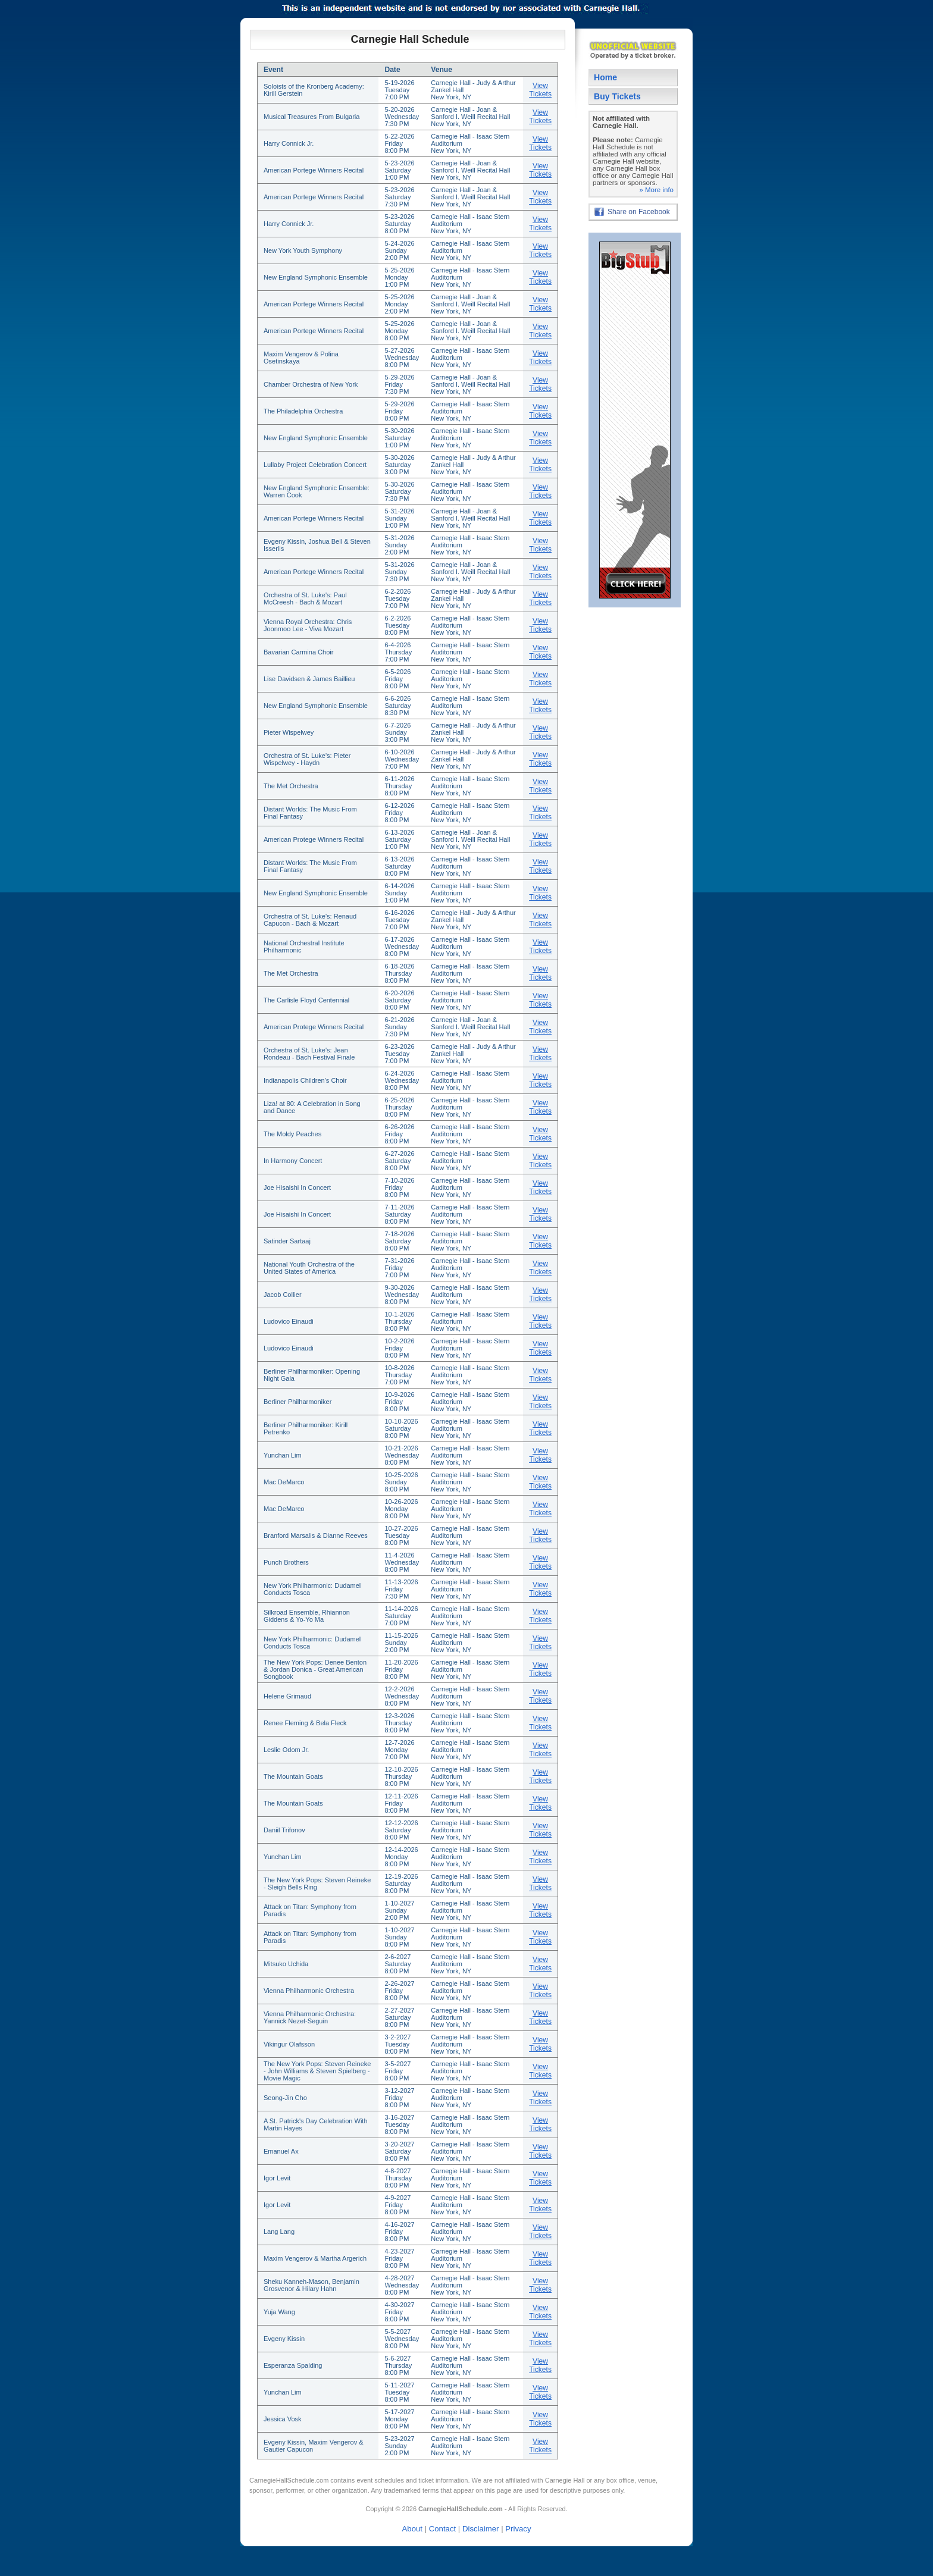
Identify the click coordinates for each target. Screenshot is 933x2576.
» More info (656, 189)
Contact (442, 2528)
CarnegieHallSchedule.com (288, 2480)
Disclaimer (480, 2528)
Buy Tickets (617, 96)
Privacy (518, 2528)
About (412, 2528)
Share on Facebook (639, 212)
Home (605, 77)
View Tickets (540, 90)
